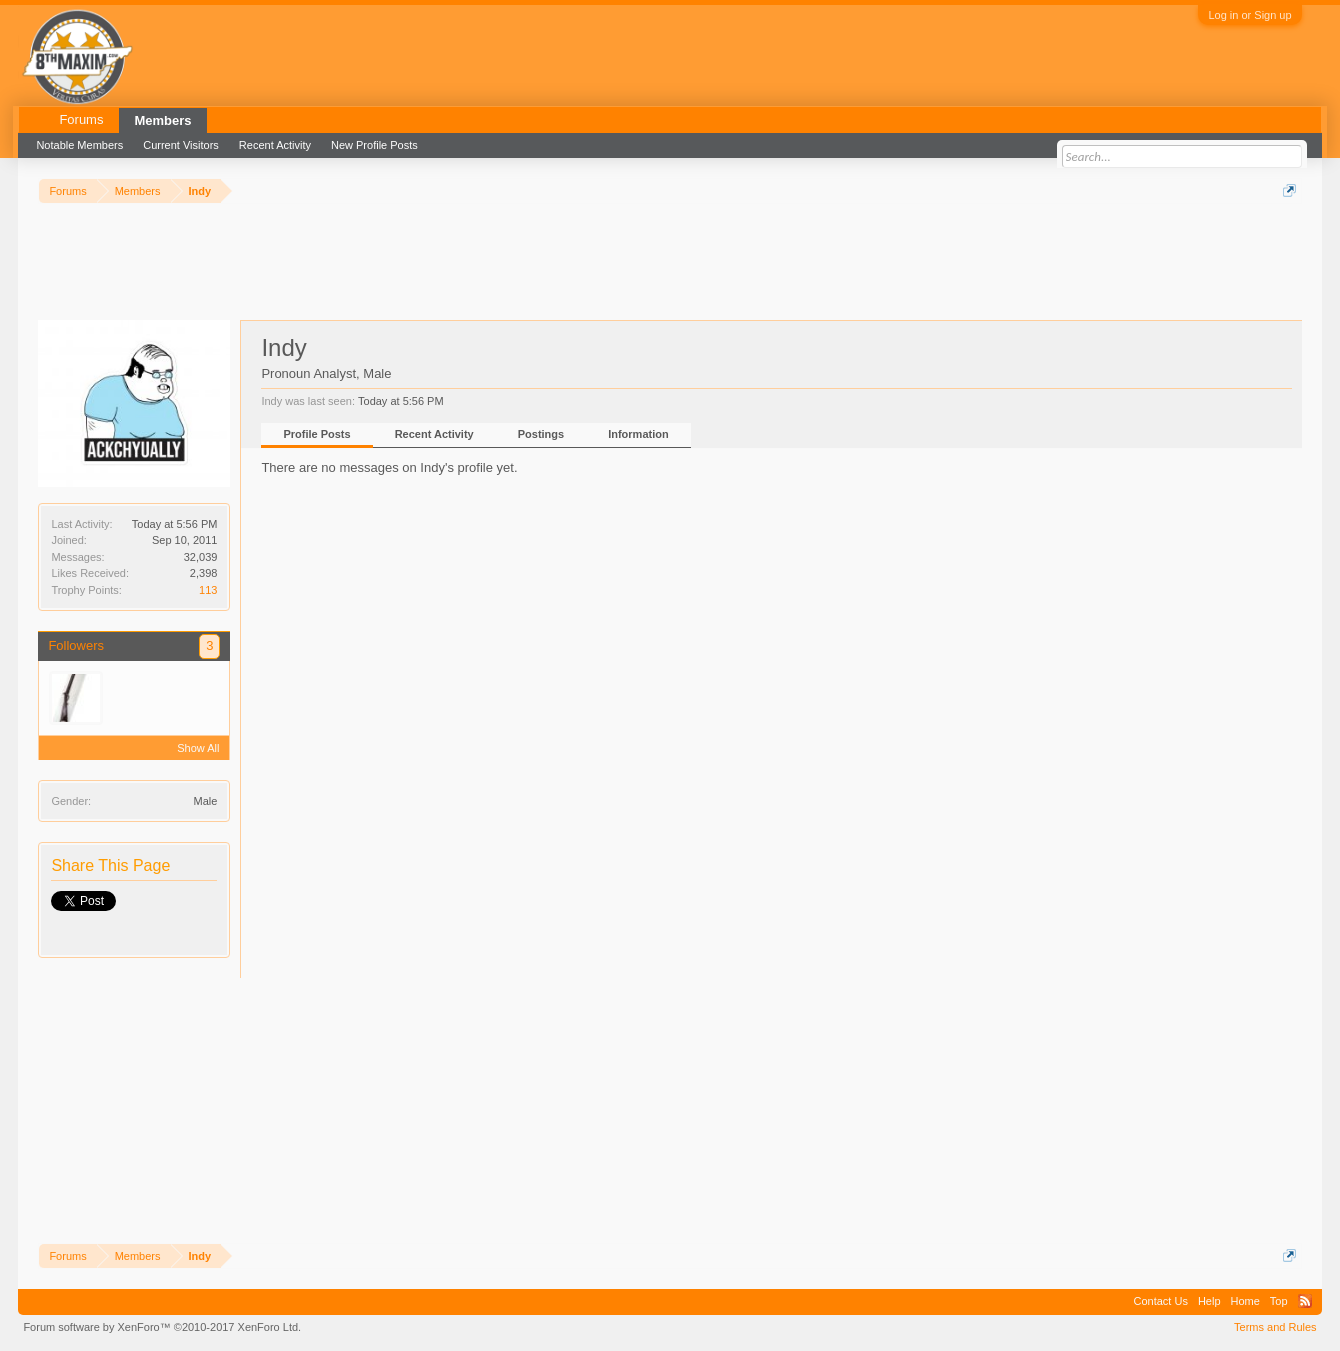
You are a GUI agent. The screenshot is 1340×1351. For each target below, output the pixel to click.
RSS (1305, 1301)
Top (1279, 1301)
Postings (541, 434)
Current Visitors (181, 145)
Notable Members (79, 145)
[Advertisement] (402, 259)
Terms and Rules (1275, 1327)
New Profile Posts (374, 145)
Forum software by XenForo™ (162, 1327)
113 (208, 590)
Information (638, 434)
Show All (198, 748)
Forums (81, 119)
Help (1209, 1301)
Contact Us (1160, 1301)
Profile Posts (316, 434)
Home (1245, 1301)
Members (162, 120)
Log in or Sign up (1249, 15)
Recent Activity (434, 434)
